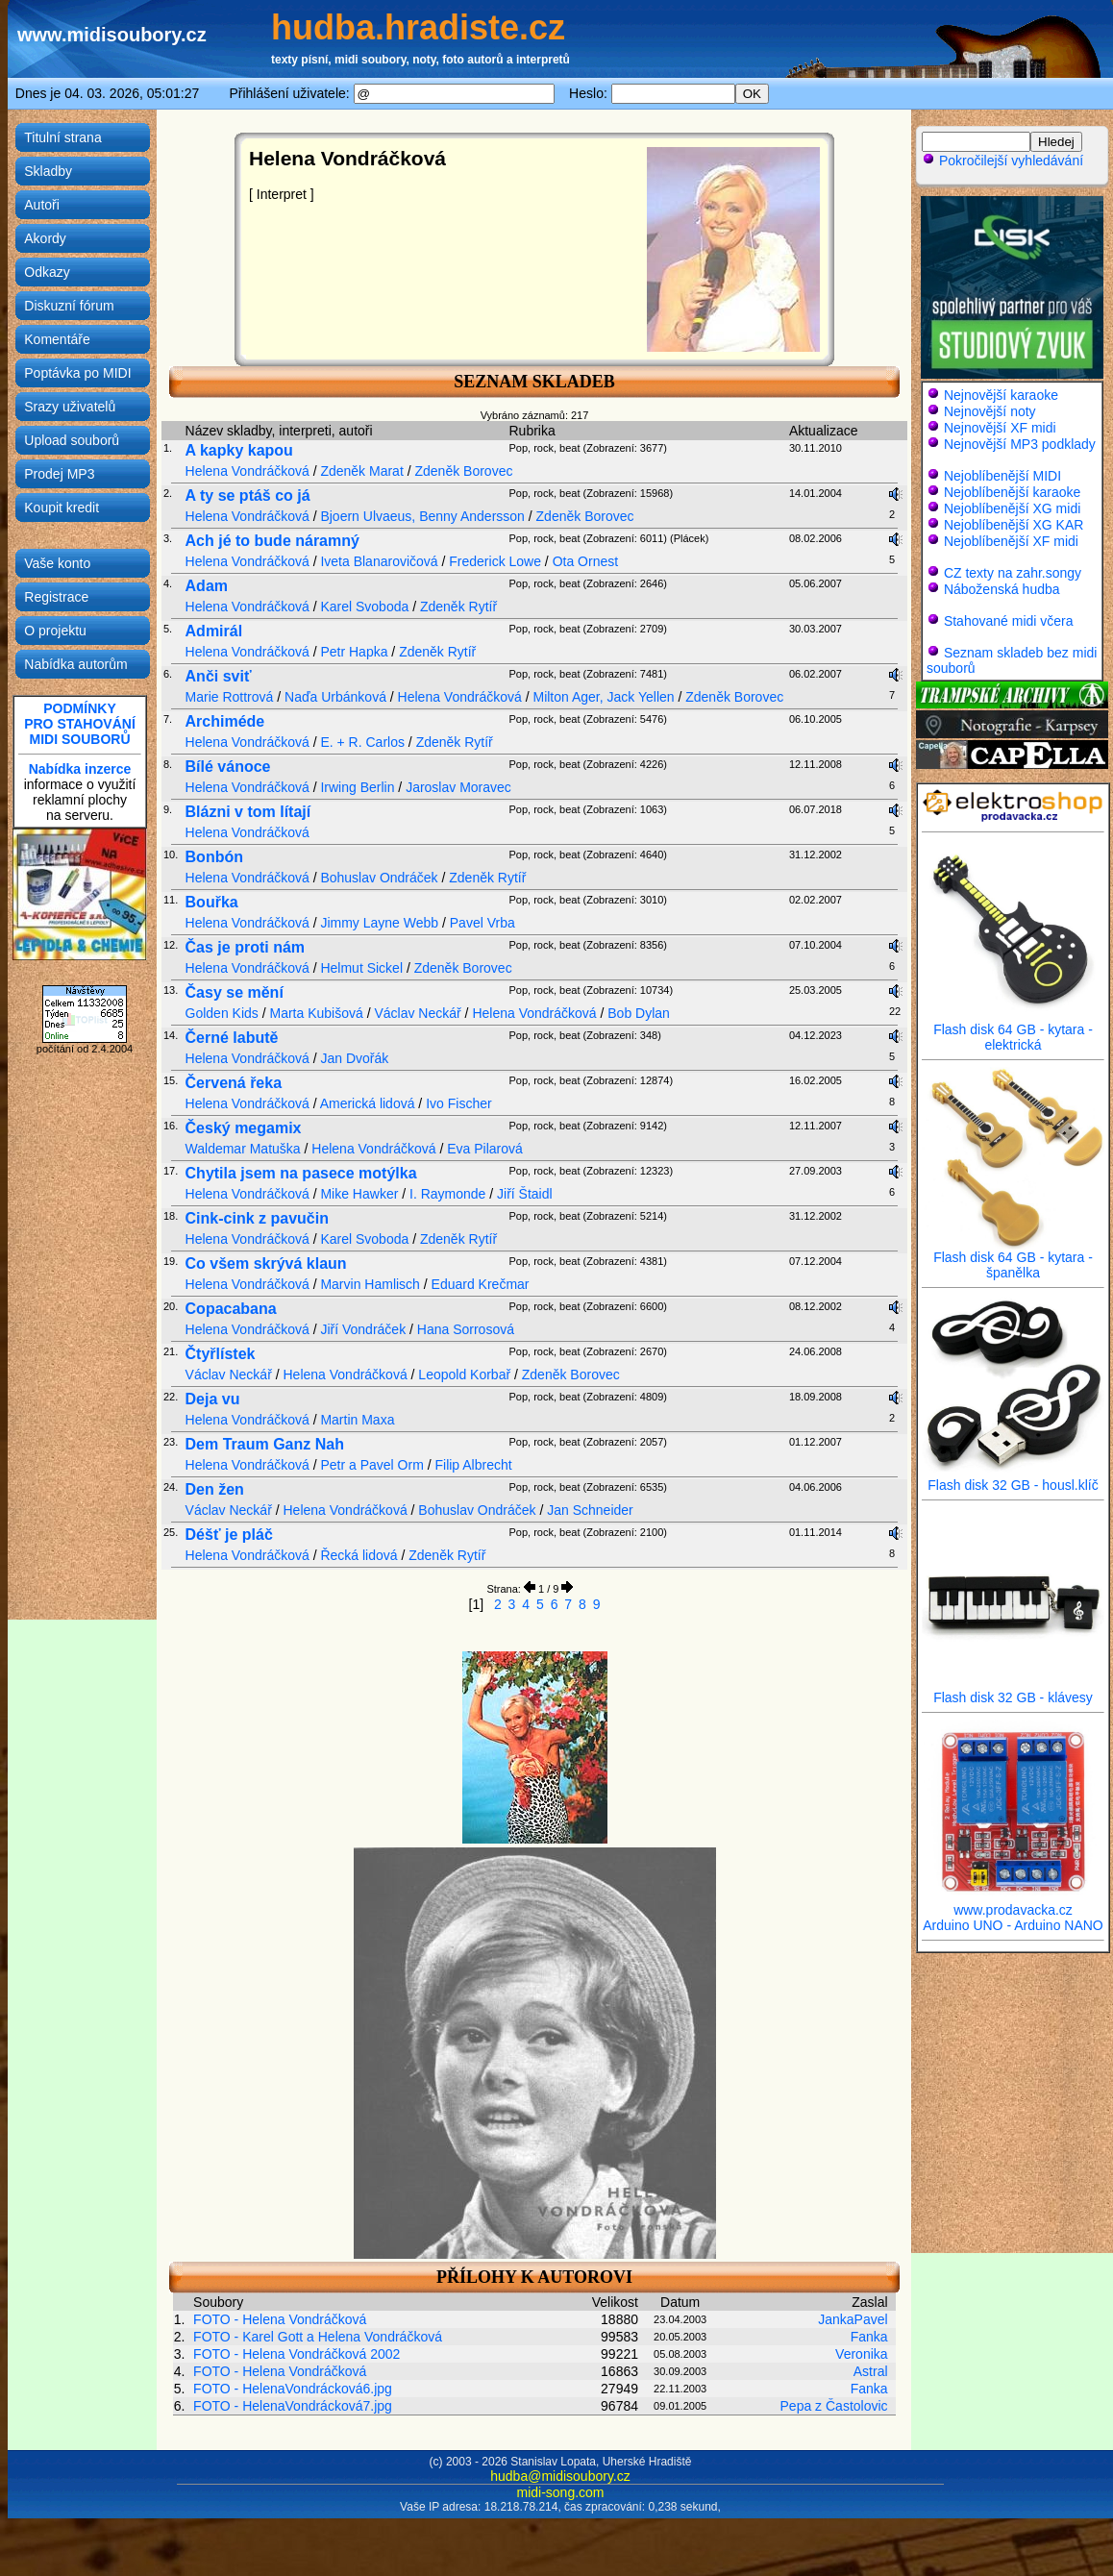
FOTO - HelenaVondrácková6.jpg (292, 2388)
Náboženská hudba (1002, 589)
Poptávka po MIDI (77, 373)
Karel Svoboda (364, 606)
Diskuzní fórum (68, 305)
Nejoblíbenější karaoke (1012, 492)
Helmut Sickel (361, 968)
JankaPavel (852, 2319)
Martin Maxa (357, 1419)
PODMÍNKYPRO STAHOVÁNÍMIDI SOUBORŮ (80, 724)
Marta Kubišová (316, 1013)
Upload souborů (71, 440)
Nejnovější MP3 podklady (1020, 444)
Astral (870, 2371)
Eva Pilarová (485, 1148)
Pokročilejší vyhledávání (1002, 160)
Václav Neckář (417, 1013)
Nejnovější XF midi (1000, 427)
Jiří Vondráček (363, 1329)
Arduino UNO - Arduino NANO (1013, 1925)
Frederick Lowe (495, 561)
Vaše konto (57, 563)
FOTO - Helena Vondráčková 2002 (296, 2354)
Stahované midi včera (1009, 621)
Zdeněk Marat (361, 471)
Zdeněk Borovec (463, 471)
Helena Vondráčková (247, 471)
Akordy (45, 238)
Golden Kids (222, 1013)
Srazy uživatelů (69, 406)
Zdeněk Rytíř (458, 606)
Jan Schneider (590, 1510)
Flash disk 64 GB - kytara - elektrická (1013, 1031)
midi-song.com (560, 2492)
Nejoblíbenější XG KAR (1014, 525)
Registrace (56, 597)
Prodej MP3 (59, 474)
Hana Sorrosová (465, 1329)
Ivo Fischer (458, 1103)
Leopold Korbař (464, 1374)
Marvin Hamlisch (369, 1284)
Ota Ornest (585, 561)
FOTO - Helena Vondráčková (279, 2319)
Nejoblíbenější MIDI (1002, 475)
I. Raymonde (447, 1193)
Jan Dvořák (354, 1058)
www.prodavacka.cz (1013, 1904)
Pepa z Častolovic (834, 2406)
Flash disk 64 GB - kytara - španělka (1013, 1258)
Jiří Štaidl (525, 1193)
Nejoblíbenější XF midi (1011, 541)
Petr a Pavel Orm (371, 1465)
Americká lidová (367, 1103)
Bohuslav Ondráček (378, 877)
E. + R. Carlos (362, 742)
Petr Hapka (353, 651)
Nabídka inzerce (80, 769)
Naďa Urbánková (335, 697)
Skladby (48, 171)
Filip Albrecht (472, 1465)
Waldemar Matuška (243, 1148)
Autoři (42, 204)
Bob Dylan (638, 1013)
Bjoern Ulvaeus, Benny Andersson (422, 516)
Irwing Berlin (357, 787)
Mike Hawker (359, 1193)
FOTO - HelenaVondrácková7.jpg (292, 2406)
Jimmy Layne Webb (379, 922)
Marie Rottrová (230, 697)
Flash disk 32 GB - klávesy (1013, 1691)
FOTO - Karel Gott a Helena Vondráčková (317, 2336)
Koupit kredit (61, 507)
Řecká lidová (358, 1555)
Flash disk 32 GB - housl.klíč (1013, 1479)
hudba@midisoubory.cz (560, 2476)
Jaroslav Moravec (458, 787)
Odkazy (46, 272)
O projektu (55, 630)
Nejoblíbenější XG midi (1012, 508)
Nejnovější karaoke (1001, 395)
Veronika (861, 2354)
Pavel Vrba (482, 922)
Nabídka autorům (75, 664)
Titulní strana (62, 137)
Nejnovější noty (990, 411)
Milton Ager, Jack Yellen (603, 697)
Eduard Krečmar (481, 1284)
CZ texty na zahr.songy (1012, 573)
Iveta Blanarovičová (378, 561)
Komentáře (56, 339)
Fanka (869, 2336)
